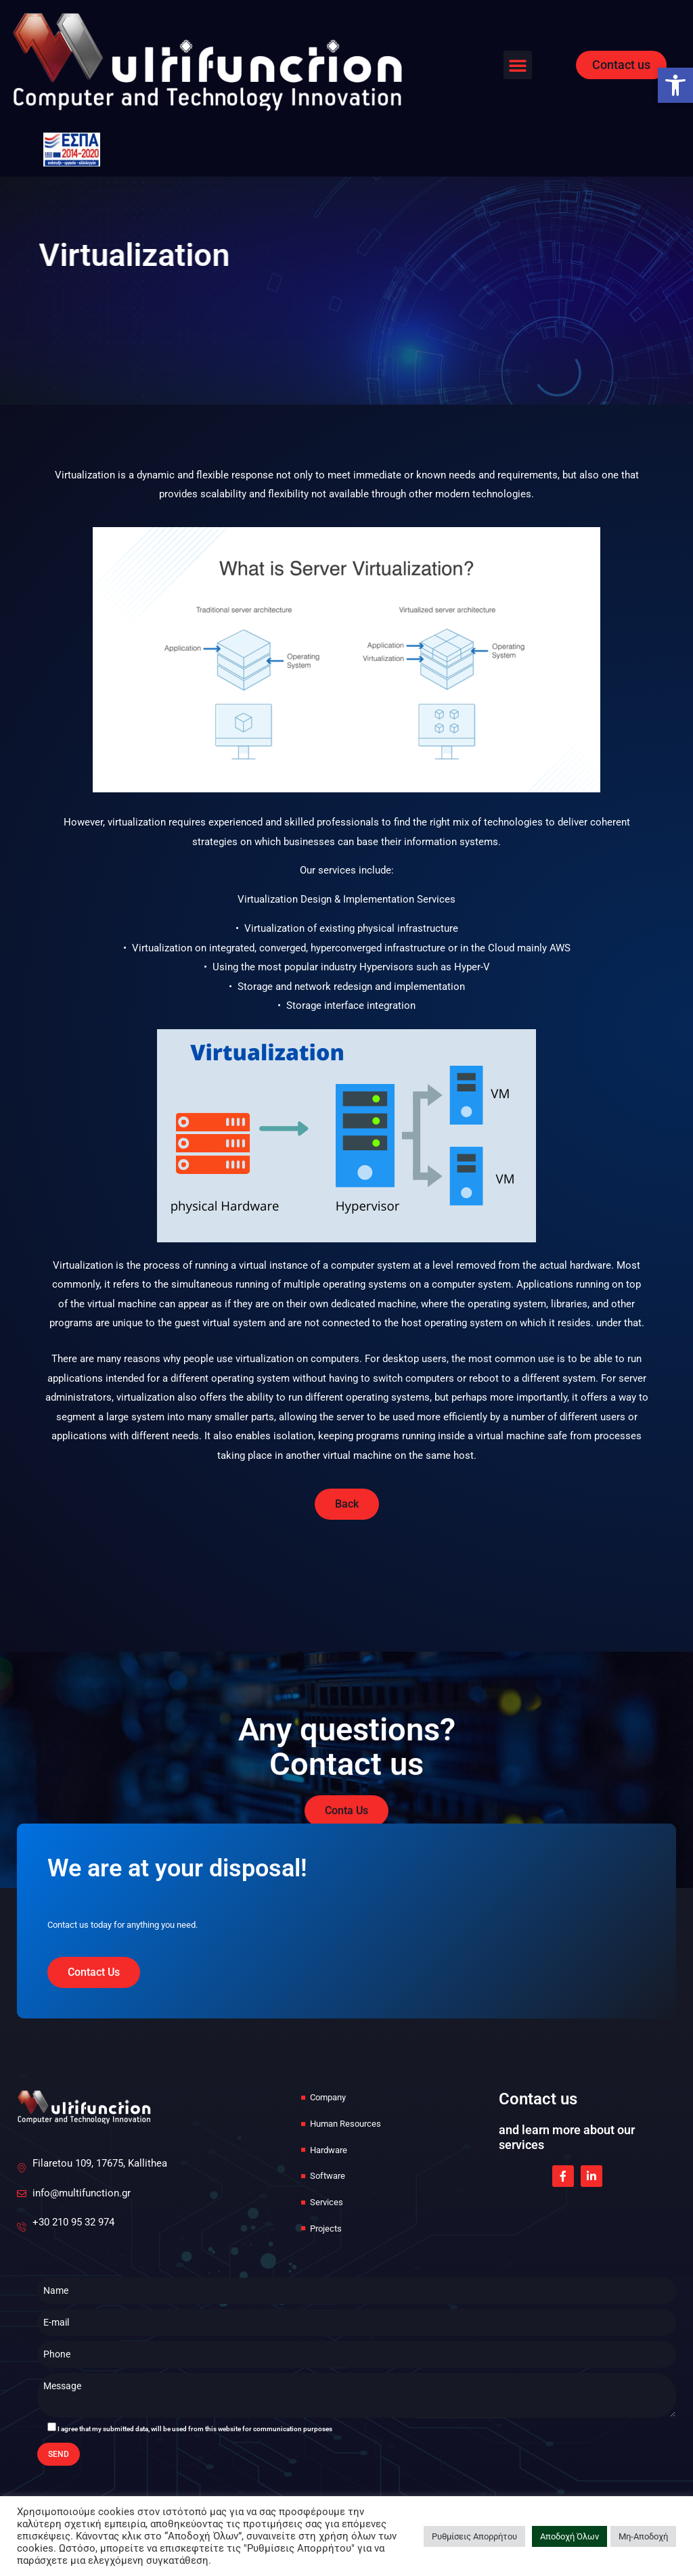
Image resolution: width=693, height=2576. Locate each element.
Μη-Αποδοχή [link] (643, 2536)
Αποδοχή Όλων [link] (569, 2536)
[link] (675, 85)
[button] (518, 65)
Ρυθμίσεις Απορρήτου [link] (474, 2536)
